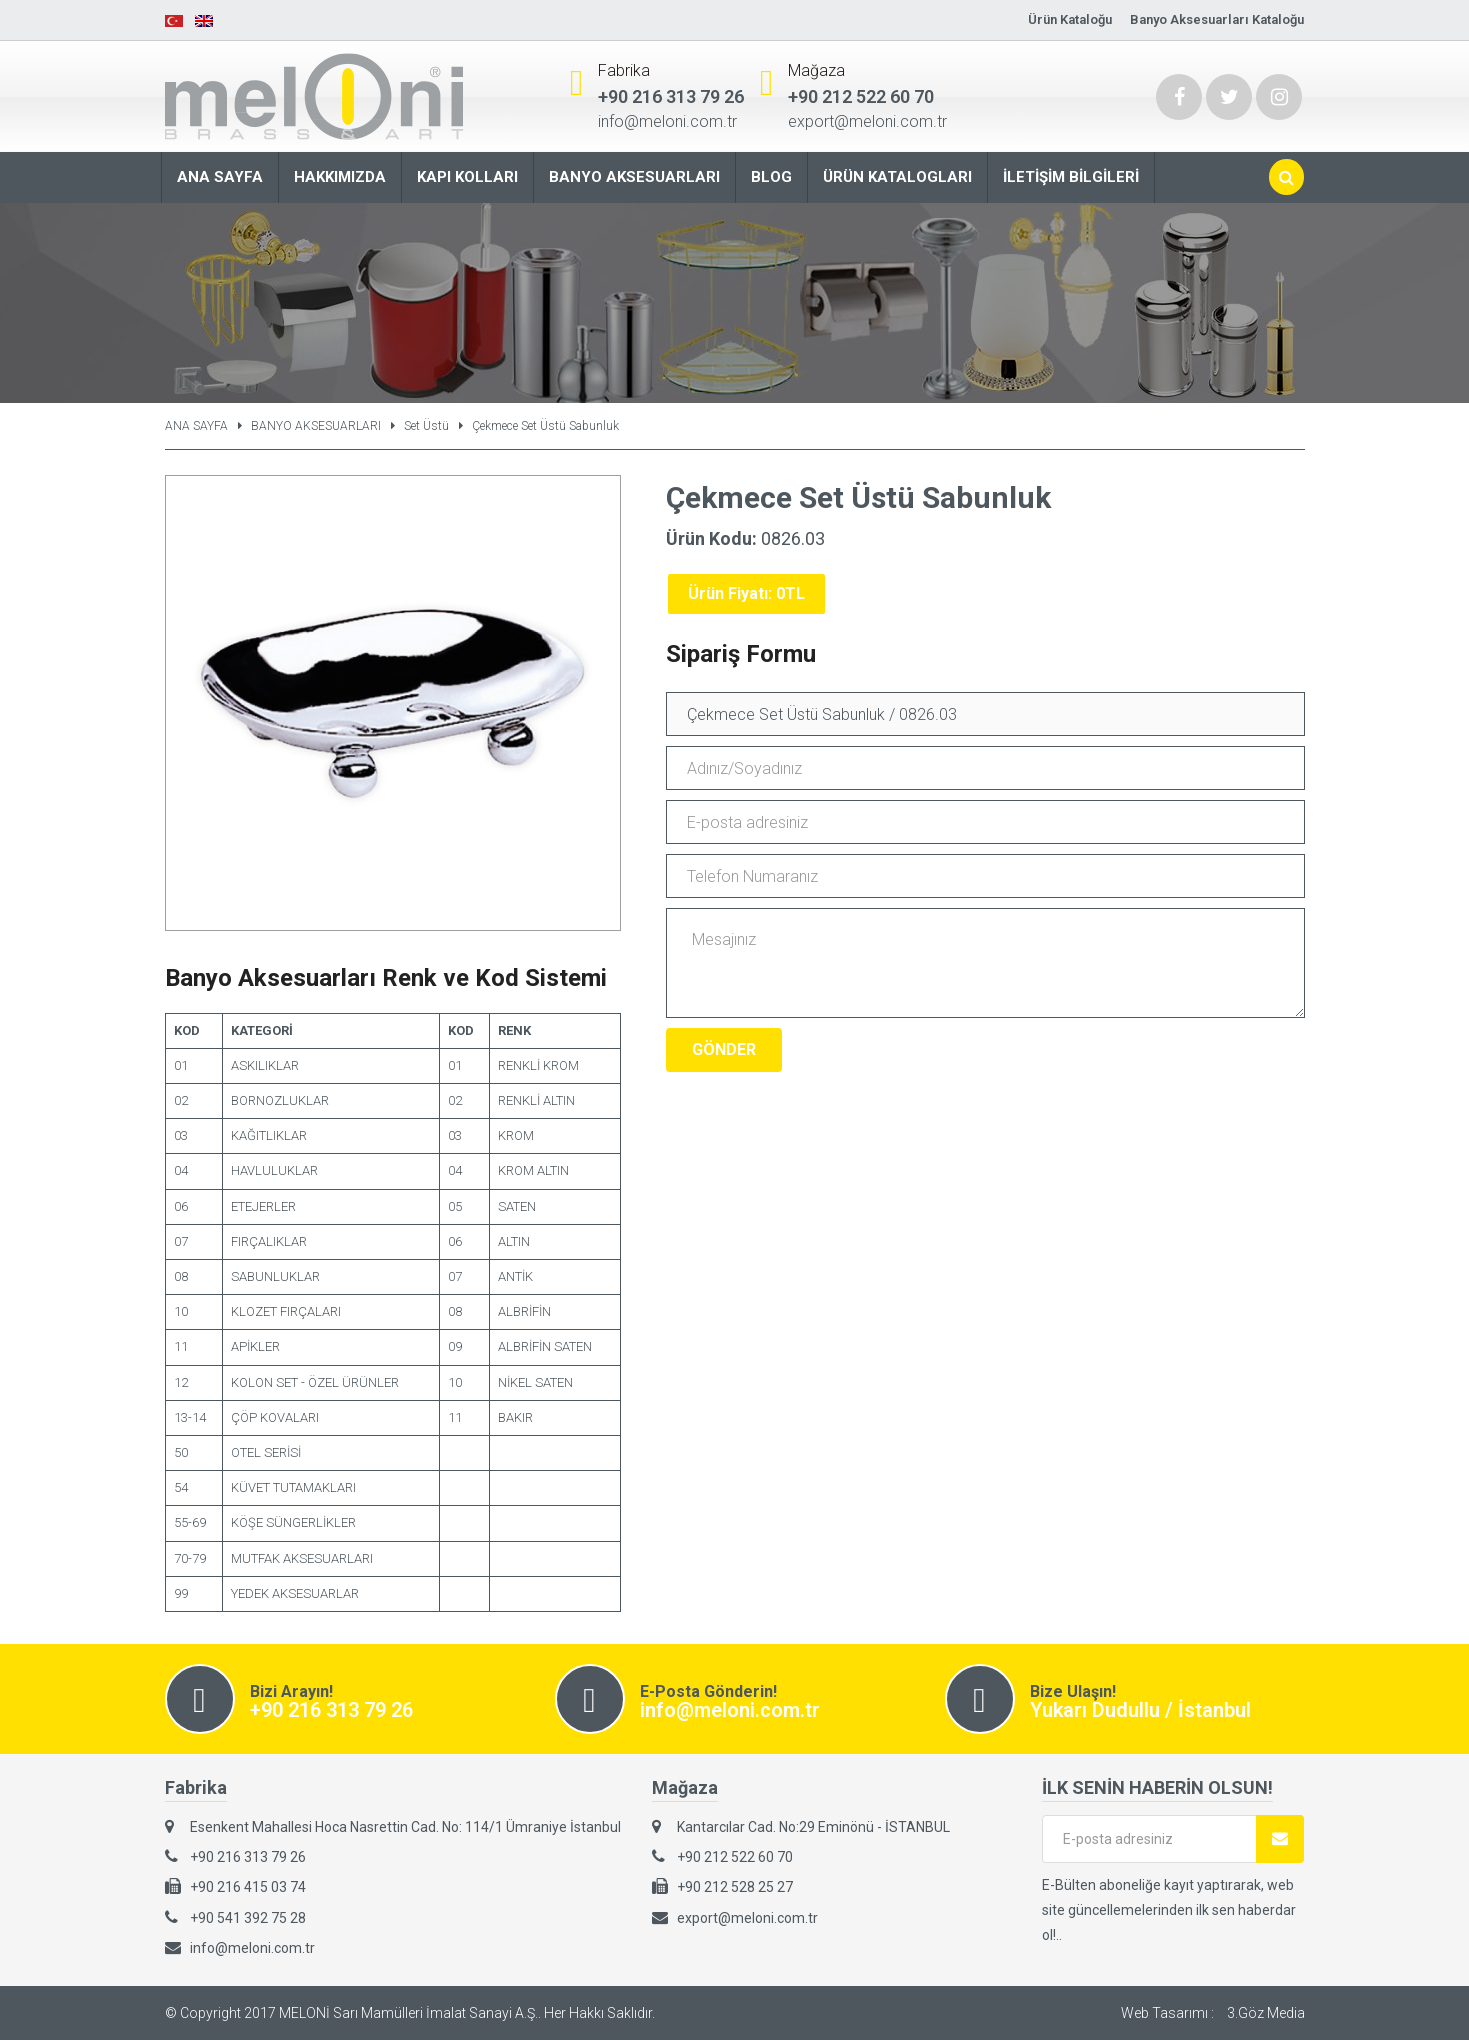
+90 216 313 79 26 (671, 96)
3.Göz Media (1266, 2013)
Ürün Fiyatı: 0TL (746, 593)
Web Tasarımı (1164, 2013)
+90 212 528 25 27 (735, 1887)
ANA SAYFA (196, 426)
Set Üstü (426, 426)
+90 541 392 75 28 (248, 1918)
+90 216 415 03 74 (248, 1887)
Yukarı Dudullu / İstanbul (1140, 1710)
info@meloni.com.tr (667, 121)
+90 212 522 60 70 (861, 96)
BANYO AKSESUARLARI (316, 426)
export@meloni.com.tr (867, 121)
